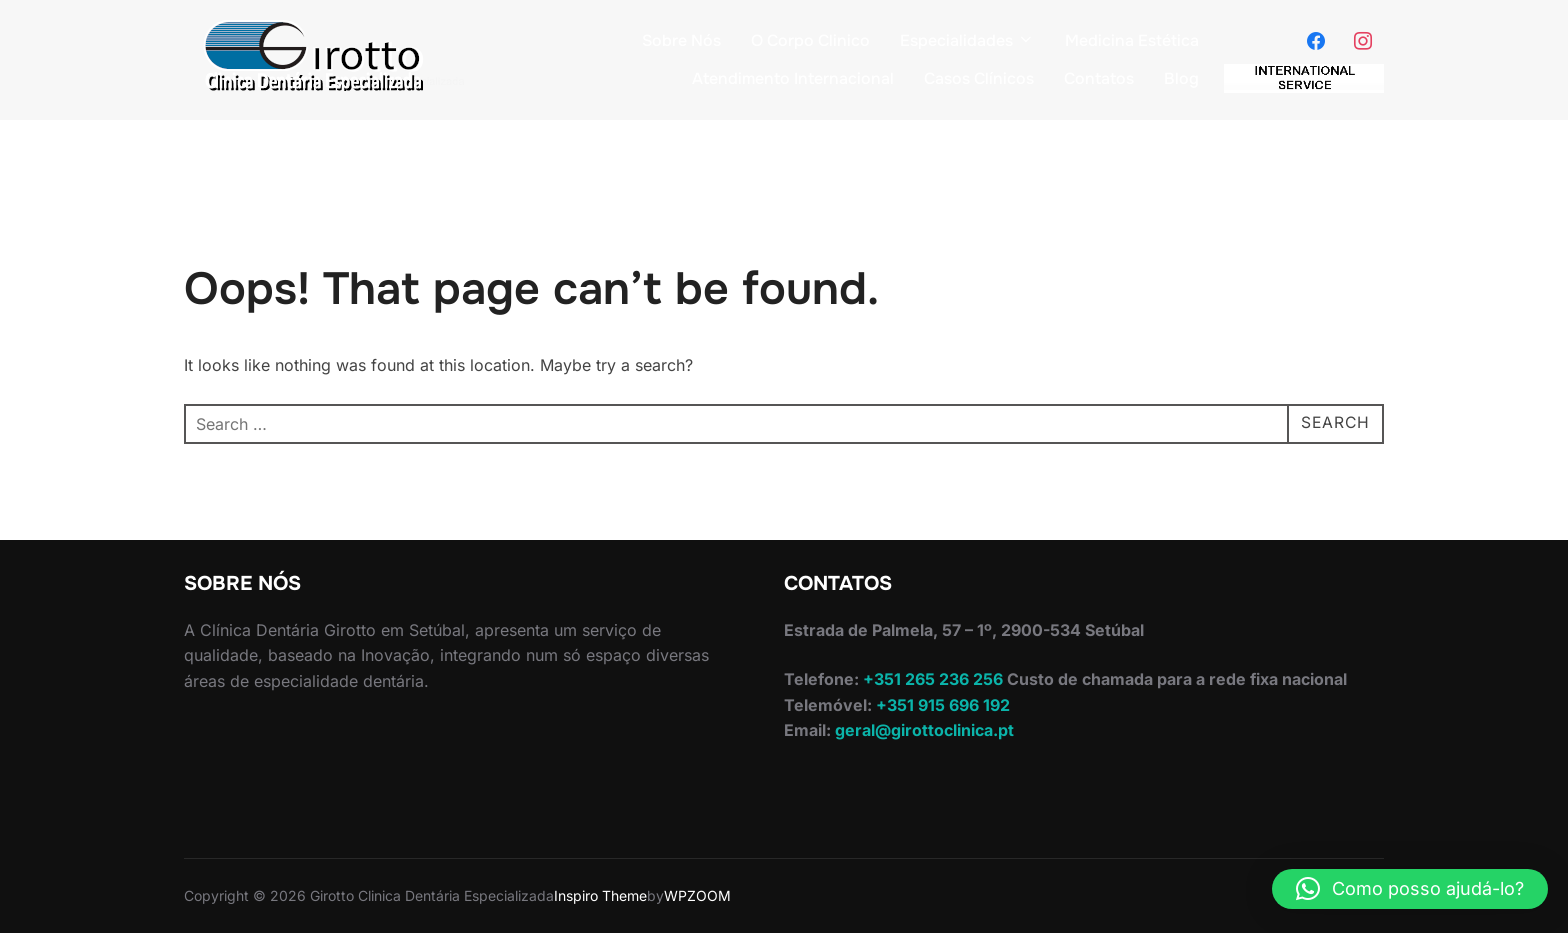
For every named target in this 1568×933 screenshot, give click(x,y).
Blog (1181, 78)
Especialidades (967, 40)
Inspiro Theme (600, 895)
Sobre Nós (681, 40)
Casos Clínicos (979, 78)
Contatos (1099, 78)
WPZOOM (697, 895)
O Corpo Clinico (810, 40)
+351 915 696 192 (941, 705)
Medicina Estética (1132, 40)
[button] (1410, 889)
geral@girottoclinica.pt (924, 730)
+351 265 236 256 (931, 679)
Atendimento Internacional (793, 78)
